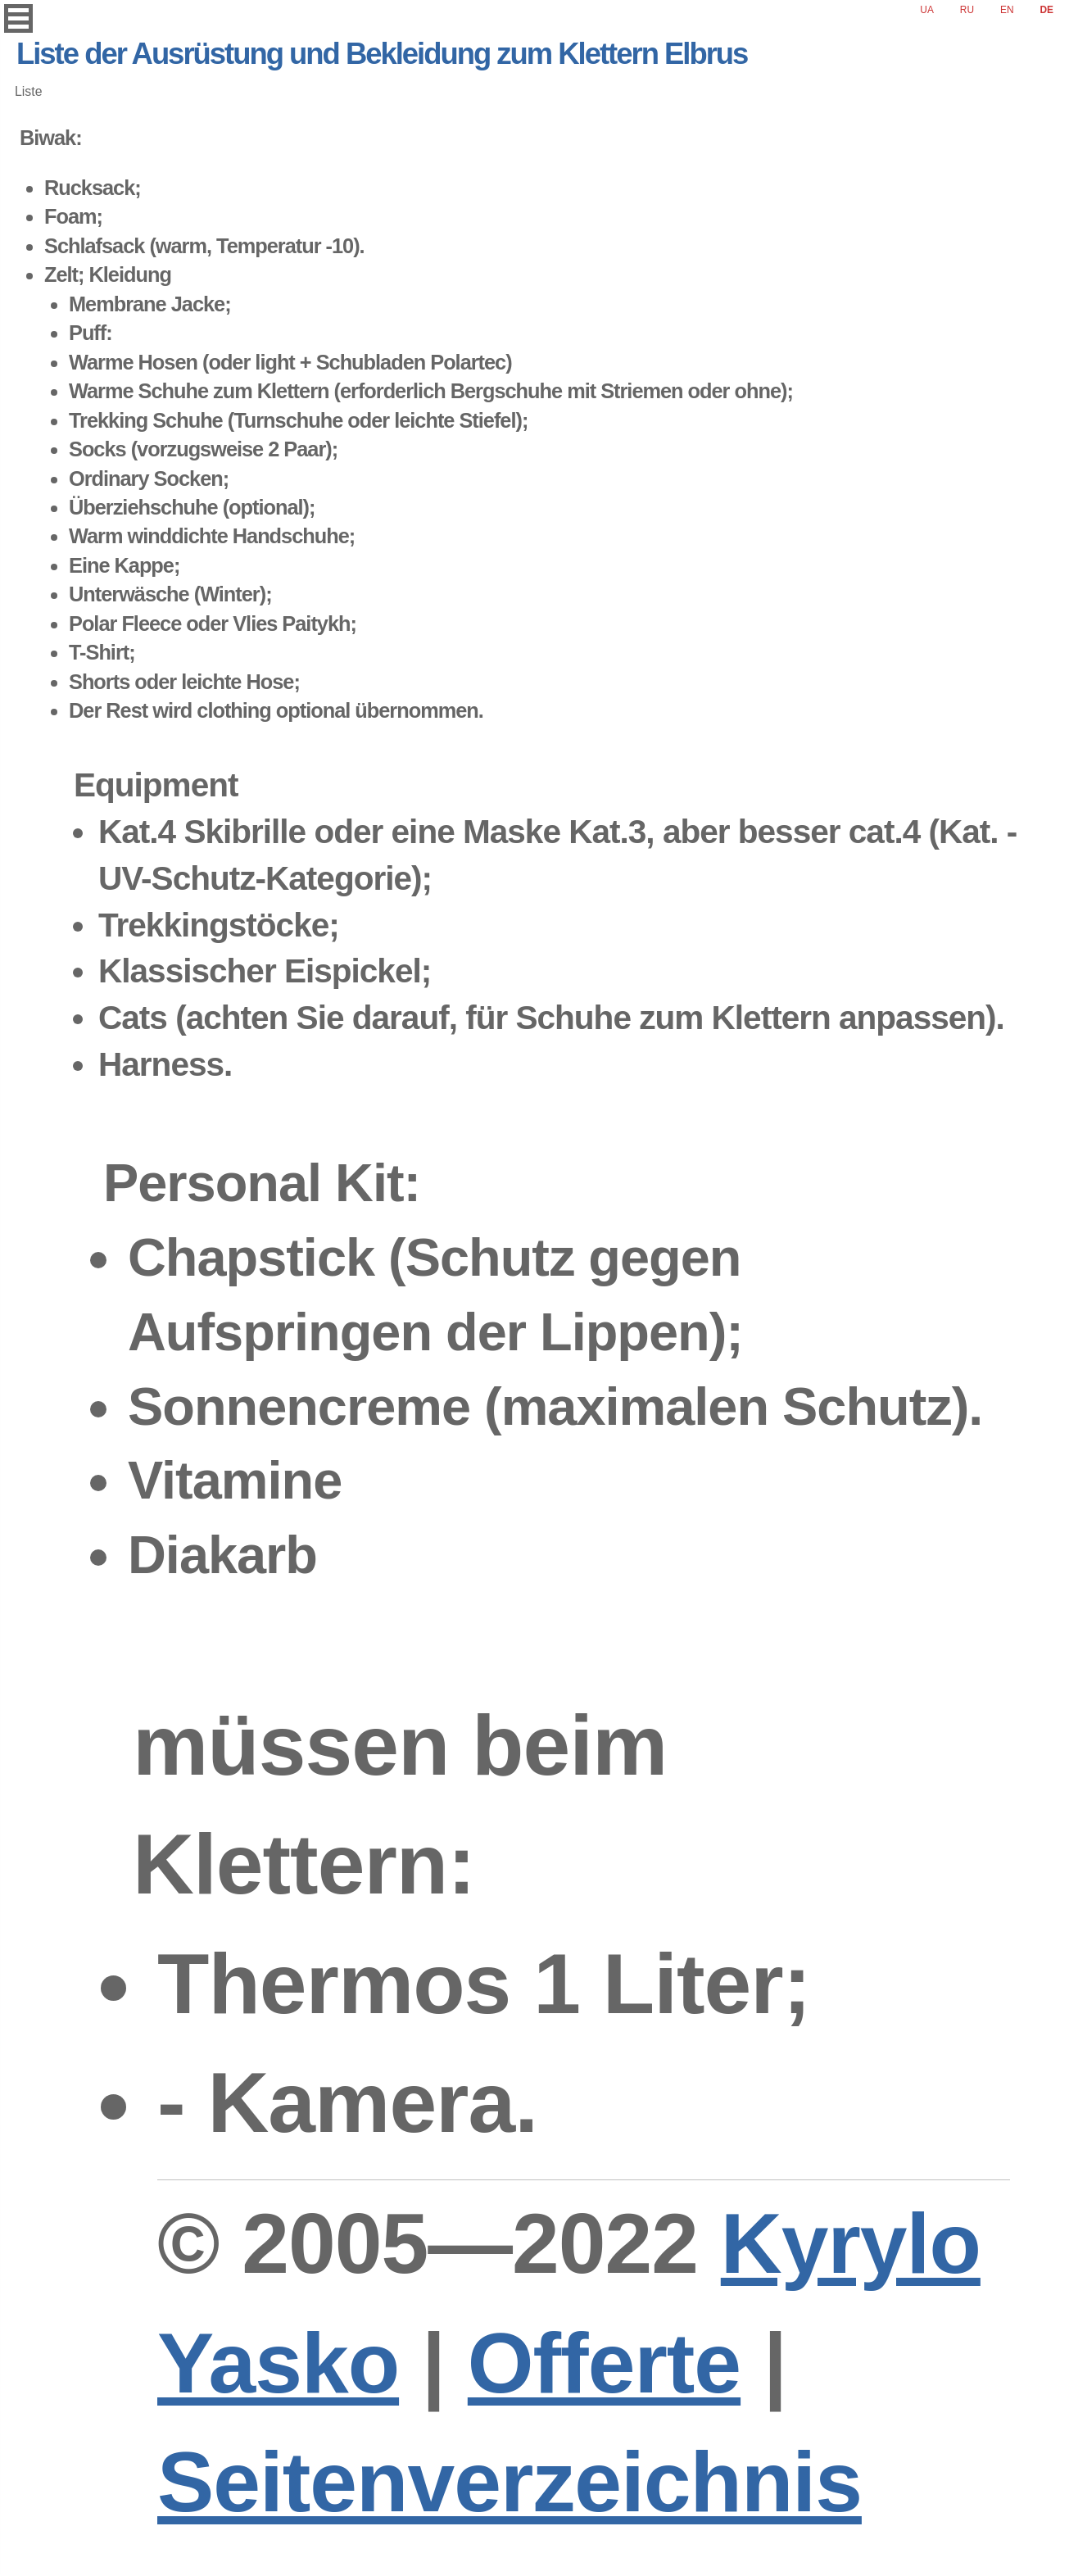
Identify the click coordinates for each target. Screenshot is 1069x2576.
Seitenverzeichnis (509, 2481)
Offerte (604, 2362)
